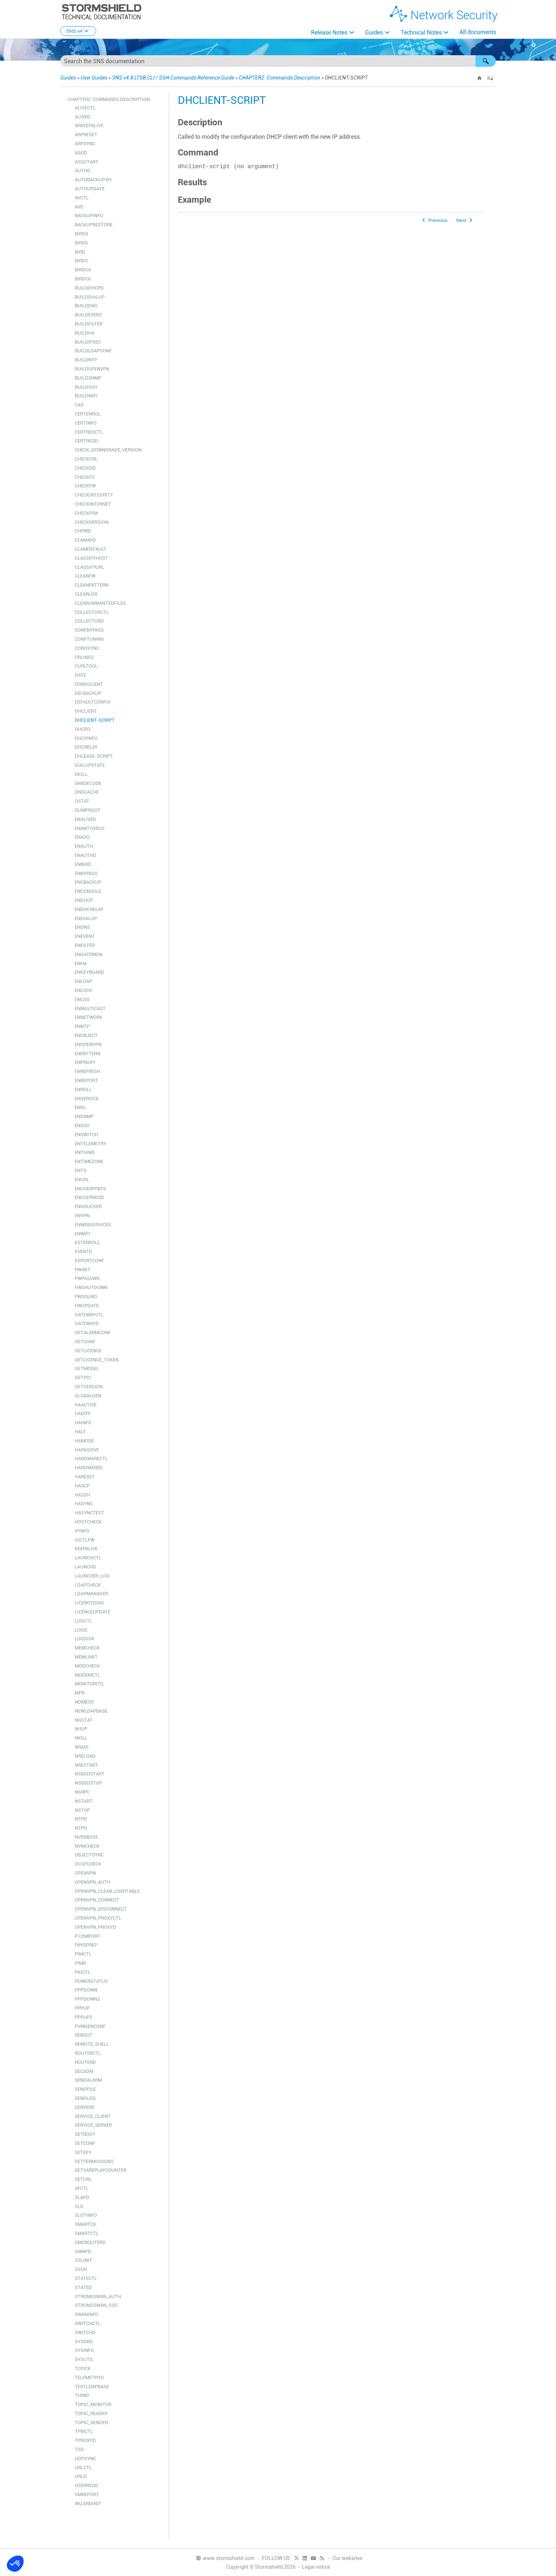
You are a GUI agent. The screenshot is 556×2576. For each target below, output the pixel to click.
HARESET (85, 1476)
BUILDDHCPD (89, 288)
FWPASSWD (87, 1278)
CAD (79, 405)
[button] (485, 61)
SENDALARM (88, 2080)
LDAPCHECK (88, 1585)
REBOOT (84, 2035)
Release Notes (329, 32)
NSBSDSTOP (88, 1783)
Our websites (347, 2558)
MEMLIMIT (86, 1657)
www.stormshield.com (224, 2558)
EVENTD (83, 1251)
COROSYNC (87, 648)
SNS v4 (78, 31)
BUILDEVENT (88, 314)
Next (461, 221)
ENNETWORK (88, 1017)
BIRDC (81, 260)
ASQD (81, 152)
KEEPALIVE (86, 1548)
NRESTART (86, 1765)
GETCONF (85, 1341)
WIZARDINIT (88, 2503)
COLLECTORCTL (92, 612)
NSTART (84, 1801)
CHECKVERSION (92, 522)
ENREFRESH (87, 1071)
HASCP (82, 1486)
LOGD (81, 1630)
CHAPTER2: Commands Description (279, 78)
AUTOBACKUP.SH (93, 179)
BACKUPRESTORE (94, 224)
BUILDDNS (86, 305)
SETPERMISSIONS (94, 2161)
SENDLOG (85, 2098)
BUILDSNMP (88, 378)
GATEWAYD (87, 1323)
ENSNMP (84, 1116)
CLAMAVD (85, 540)
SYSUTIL (84, 2359)
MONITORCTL (89, 1683)
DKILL (81, 774)
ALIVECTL (85, 107)
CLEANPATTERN (92, 585)
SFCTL (82, 2188)
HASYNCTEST (89, 1512)
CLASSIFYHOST (91, 558)
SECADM (84, 2071)
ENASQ (82, 837)
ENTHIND (85, 1152)
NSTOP (82, 1810)
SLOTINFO (86, 2215)
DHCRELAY (86, 747)
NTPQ (81, 1828)
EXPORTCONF (89, 1260)
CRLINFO (84, 657)
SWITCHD (85, 2332)
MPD (80, 1693)
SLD (79, 2206)
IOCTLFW (84, 1540)
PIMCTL (83, 1954)
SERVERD (85, 2107)
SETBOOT (85, 2134)
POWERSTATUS (91, 1981)
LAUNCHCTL (88, 1557)
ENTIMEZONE (89, 1161)
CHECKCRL (86, 459)
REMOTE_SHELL (92, 2044)
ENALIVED (85, 819)
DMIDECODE (88, 783)
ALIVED (82, 117)
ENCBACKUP (88, 882)
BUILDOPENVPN (92, 369)
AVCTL (82, 198)
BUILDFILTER (88, 324)
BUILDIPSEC (88, 342)
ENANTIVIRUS (90, 828)
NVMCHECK (87, 1846)
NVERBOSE (86, 1837)
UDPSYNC (85, 2458)
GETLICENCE (88, 1350)
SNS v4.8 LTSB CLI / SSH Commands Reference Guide (173, 78)
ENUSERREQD (89, 1197)
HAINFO (83, 1422)
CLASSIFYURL (89, 567)
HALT (80, 1431)
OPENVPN (85, 1873)
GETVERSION (89, 1386)
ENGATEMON (88, 954)
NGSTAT (84, 1720)
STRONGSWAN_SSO (96, 2305)
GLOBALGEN (88, 1395)
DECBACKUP (88, 693)
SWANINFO (86, 2314)
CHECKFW (85, 486)
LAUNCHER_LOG (92, 1576)
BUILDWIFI (86, 395)
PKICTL (82, 1972)
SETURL (83, 2179)
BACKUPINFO (89, 215)
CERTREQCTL (89, 432)
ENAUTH (84, 846)
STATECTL (86, 2278)
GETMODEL (87, 1368)
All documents (477, 32)
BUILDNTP (86, 359)
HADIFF (83, 1413)
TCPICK (83, 2368)
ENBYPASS (86, 873)
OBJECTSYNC (89, 1855)
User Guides (94, 78)
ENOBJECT (86, 1035)
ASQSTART (86, 162)
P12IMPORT (87, 1936)
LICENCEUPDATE (92, 1612)
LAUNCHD (85, 1567)
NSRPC (82, 1792)
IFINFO (82, 1531)
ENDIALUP (86, 918)
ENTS (80, 1170)
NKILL (81, 1738)
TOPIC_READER (91, 2413)
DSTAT (82, 801)
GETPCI (83, 1377)
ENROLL (83, 1089)
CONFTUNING (89, 639)
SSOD (81, 2269)
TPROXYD (85, 2440)
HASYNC (84, 1503)
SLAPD (82, 2197)
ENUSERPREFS (90, 1188)
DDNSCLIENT (89, 684)
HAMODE (84, 1440)
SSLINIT (83, 2260)
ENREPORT (86, 1080)
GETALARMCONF (93, 1332)
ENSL (80, 1107)
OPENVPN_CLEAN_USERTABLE (107, 1891)
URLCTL (83, 2467)
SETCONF (85, 2143)
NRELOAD (85, 1756)
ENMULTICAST (90, 1008)
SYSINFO (84, 2350)
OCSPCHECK (88, 1864)
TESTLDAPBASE (92, 2386)
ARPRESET (86, 134)
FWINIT (82, 1269)
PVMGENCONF (90, 2026)
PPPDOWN (86, 1990)
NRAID (82, 1747)
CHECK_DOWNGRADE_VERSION (108, 450)
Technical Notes (421, 32)
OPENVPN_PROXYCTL (98, 1918)
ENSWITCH (86, 1134)
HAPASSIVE (87, 1450)
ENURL (82, 1179)
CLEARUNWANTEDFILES (100, 603)
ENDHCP (84, 900)
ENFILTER (85, 945)
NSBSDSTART (90, 1774)
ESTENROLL (87, 1242)
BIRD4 (81, 233)
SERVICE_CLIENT (93, 2116)
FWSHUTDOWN (91, 1287)
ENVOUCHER (88, 1206)
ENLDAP (83, 981)
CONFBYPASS (89, 630)
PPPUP (82, 2008)
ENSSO (82, 1125)
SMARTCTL (87, 2233)
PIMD (80, 1963)
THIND (82, 2395)
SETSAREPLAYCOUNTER (100, 2170)
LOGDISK (84, 1638)
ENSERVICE (87, 1098)
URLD (81, 2476)
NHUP (81, 1728)
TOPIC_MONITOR (93, 2404)
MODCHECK (87, 1666)
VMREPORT (87, 2494)
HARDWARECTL (91, 1458)
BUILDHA (84, 333)
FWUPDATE (87, 1305)
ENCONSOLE (88, 891)
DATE (80, 675)
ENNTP (82, 1026)
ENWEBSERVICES (93, 1224)
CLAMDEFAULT (90, 549)
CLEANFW (85, 576)
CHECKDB (85, 468)
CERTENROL (88, 414)
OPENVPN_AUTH (92, 1882)
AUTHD (82, 170)
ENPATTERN (87, 1053)
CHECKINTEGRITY (94, 495)
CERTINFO (86, 423)
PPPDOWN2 (87, 1999)
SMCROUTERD (90, 2242)
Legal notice (316, 2566)
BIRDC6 (83, 279)
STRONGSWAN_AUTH (98, 2296)
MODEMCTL (87, 1675)
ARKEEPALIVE (89, 125)
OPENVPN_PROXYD (95, 1927)
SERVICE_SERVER (93, 2125)
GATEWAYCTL (89, 1314)
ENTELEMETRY (90, 1143)
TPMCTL (84, 2431)
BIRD (80, 252)
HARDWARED (89, 1467)
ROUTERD (85, 2062)
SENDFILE (85, 2089)
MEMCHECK (87, 1647)
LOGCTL (83, 1621)
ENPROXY (85, 1062)
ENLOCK (83, 990)
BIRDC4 (83, 269)
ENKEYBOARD (89, 972)
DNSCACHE (87, 792)
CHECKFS (85, 477)
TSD (79, 2449)
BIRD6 (81, 243)
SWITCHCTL (88, 2323)
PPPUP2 (83, 2017)
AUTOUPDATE (90, 188)
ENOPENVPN (88, 1044)
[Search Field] (278, 61)
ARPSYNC (85, 143)
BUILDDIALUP (90, 297)
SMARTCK (85, 2224)
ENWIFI (82, 1233)
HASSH (82, 1495)
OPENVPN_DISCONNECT (101, 1909)
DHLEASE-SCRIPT (94, 756)
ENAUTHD (85, 855)
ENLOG (82, 999)
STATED (83, 2287)
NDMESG (84, 1702)
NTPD (81, 1819)
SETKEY (83, 2152)
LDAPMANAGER (91, 1593)
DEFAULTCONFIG (93, 702)
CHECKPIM (86, 513)
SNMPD (83, 2251)
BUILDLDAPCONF (93, 350)
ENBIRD (83, 864)
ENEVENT (85, 936)
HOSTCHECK (88, 1521)
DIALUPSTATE (90, 765)
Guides (374, 32)
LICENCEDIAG (89, 1602)
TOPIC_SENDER (91, 2422)
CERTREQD (86, 440)
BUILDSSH (86, 387)
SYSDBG (84, 2341)
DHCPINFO (86, 738)
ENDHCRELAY (89, 909)
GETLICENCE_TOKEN (97, 1359)
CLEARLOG (86, 594)
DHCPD (82, 729)
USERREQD (86, 2485)
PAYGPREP (86, 1945)
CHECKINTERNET (93, 504)
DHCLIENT (86, 711)
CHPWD (83, 531)
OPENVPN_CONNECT (97, 1900)
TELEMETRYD (89, 2377)
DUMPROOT (88, 810)
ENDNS (82, 927)
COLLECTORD (89, 621)
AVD (79, 207)
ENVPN (82, 1215)
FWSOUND (86, 1296)
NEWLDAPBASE (91, 1711)
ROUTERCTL (88, 2053)
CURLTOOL (86, 666)
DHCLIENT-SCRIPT (95, 720)
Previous (437, 221)
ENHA (81, 963)
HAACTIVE (86, 1405)
